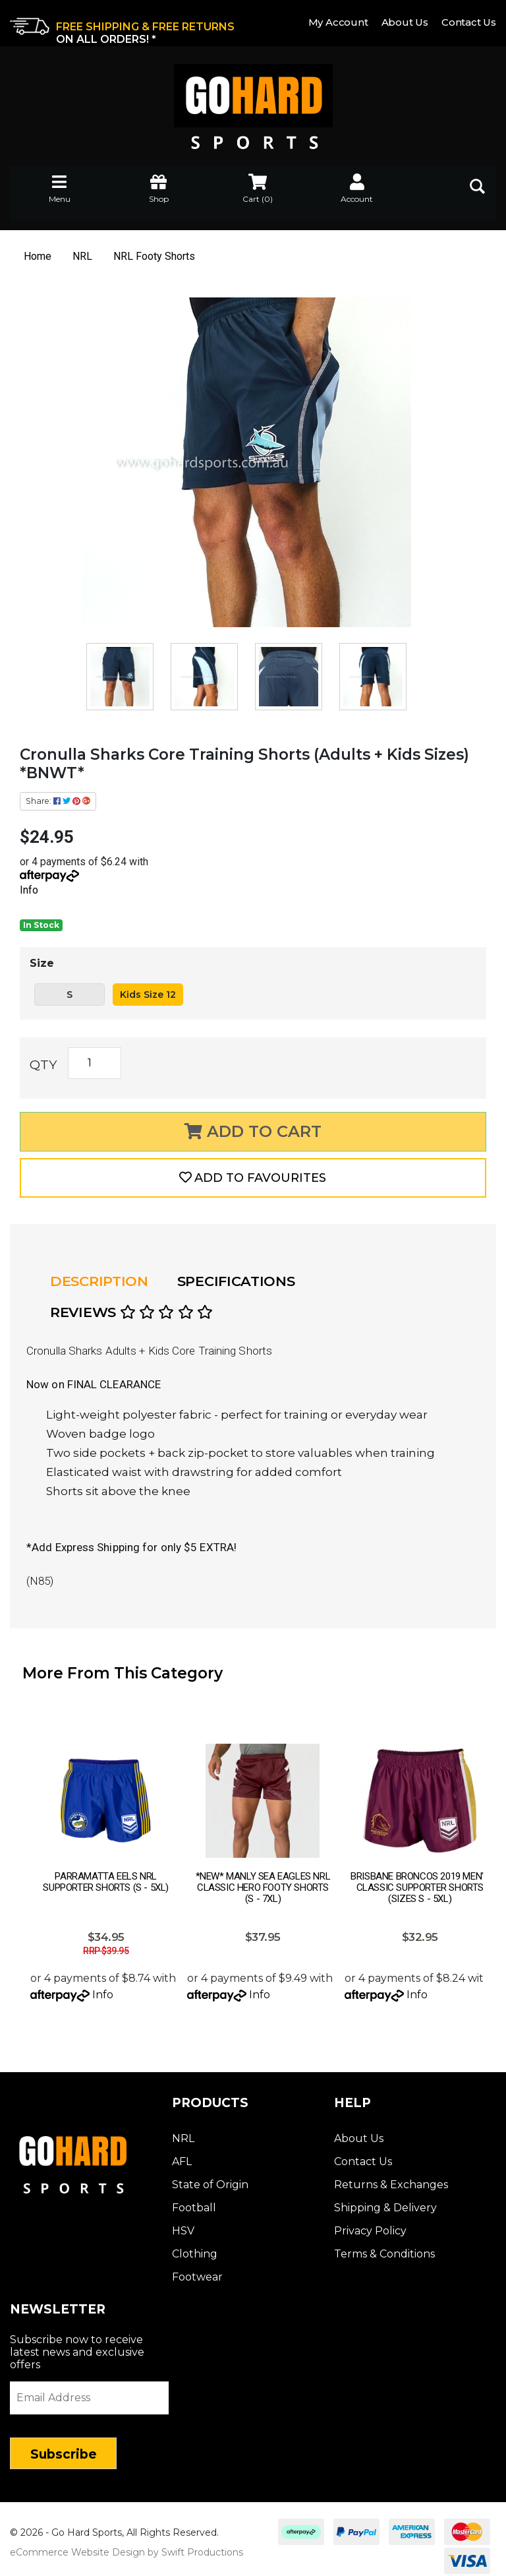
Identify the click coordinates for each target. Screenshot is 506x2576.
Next (483, 1806)
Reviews (131, 1312)
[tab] (103, 1281)
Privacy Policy (370, 2223)
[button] (253, 1178)
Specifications (236, 1281)
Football (194, 2199)
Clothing (194, 2246)
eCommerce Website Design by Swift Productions (126, 2544)
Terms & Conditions (384, 2246)
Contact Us (468, 22)
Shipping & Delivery (385, 2199)
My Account (338, 22)
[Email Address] (89, 2390)
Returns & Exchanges (391, 2176)
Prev (22, 1806)
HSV (183, 2223)
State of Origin (210, 2176)
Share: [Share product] (58, 801)
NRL (183, 2130)
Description (99, 1281)
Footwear (197, 2269)
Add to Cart (253, 1131)
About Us (404, 22)
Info (29, 890)
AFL (182, 2153)
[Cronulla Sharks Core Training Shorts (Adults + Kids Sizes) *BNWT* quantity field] (94, 1063)
